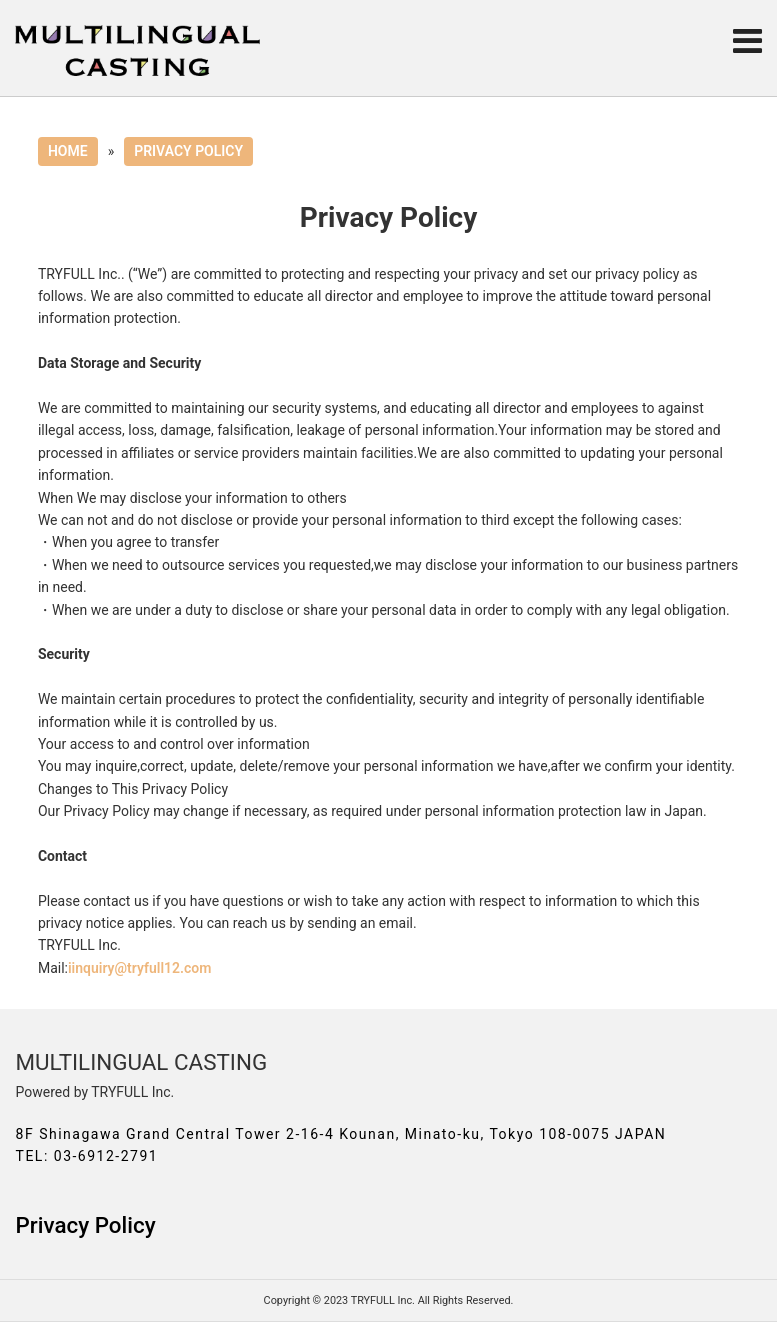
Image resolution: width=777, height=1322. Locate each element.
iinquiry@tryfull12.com (139, 968)
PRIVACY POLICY (188, 151)
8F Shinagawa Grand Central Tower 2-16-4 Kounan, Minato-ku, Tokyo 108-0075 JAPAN (341, 1134)
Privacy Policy (86, 1225)
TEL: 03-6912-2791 (87, 1156)
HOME (68, 151)
